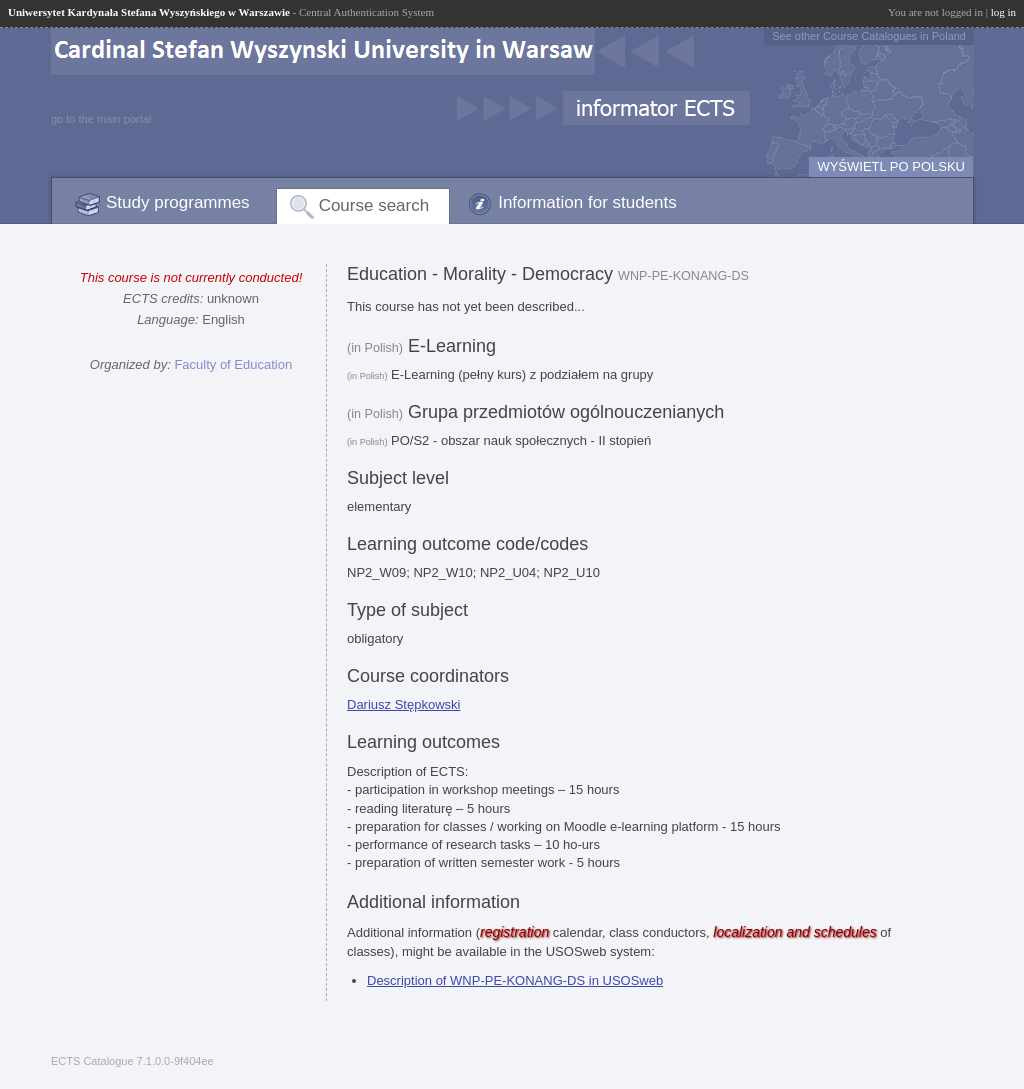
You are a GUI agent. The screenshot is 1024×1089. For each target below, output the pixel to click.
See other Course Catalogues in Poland (869, 36)
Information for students (587, 202)
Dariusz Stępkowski (403, 704)
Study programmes (178, 202)
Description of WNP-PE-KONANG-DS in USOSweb (515, 980)
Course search (374, 205)
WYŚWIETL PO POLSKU (891, 166)
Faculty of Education (233, 364)
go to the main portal (101, 119)
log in (1003, 12)
